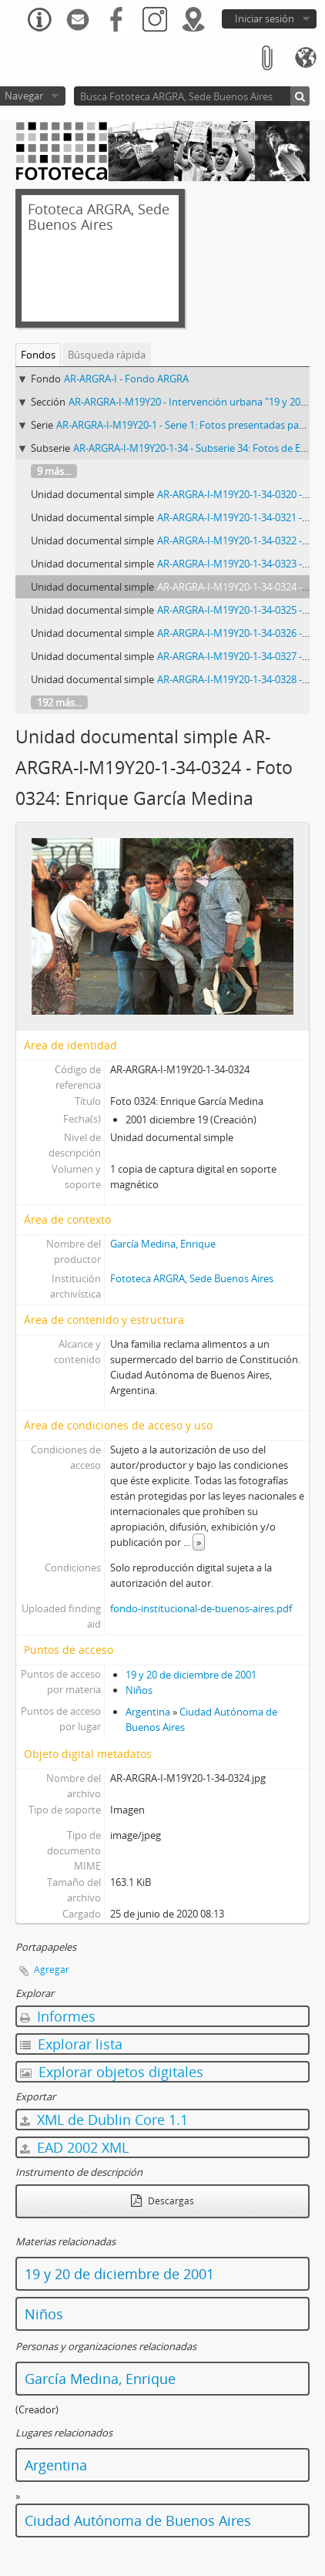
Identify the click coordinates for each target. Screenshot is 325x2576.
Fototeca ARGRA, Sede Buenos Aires (191, 1278)
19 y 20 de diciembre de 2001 (191, 1675)
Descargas (162, 2200)
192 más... (59, 702)
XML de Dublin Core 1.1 (104, 2119)
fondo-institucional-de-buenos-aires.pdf (201, 1608)
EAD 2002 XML (74, 2147)
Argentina (148, 1712)
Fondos (38, 355)
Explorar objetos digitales (111, 2071)
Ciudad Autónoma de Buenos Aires (138, 2520)
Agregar (51, 1969)
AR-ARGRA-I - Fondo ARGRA (126, 379)
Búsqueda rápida (107, 355)
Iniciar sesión (264, 18)
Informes (57, 2016)
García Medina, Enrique (163, 1244)
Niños (139, 1690)
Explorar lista (71, 2044)
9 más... (54, 471)
